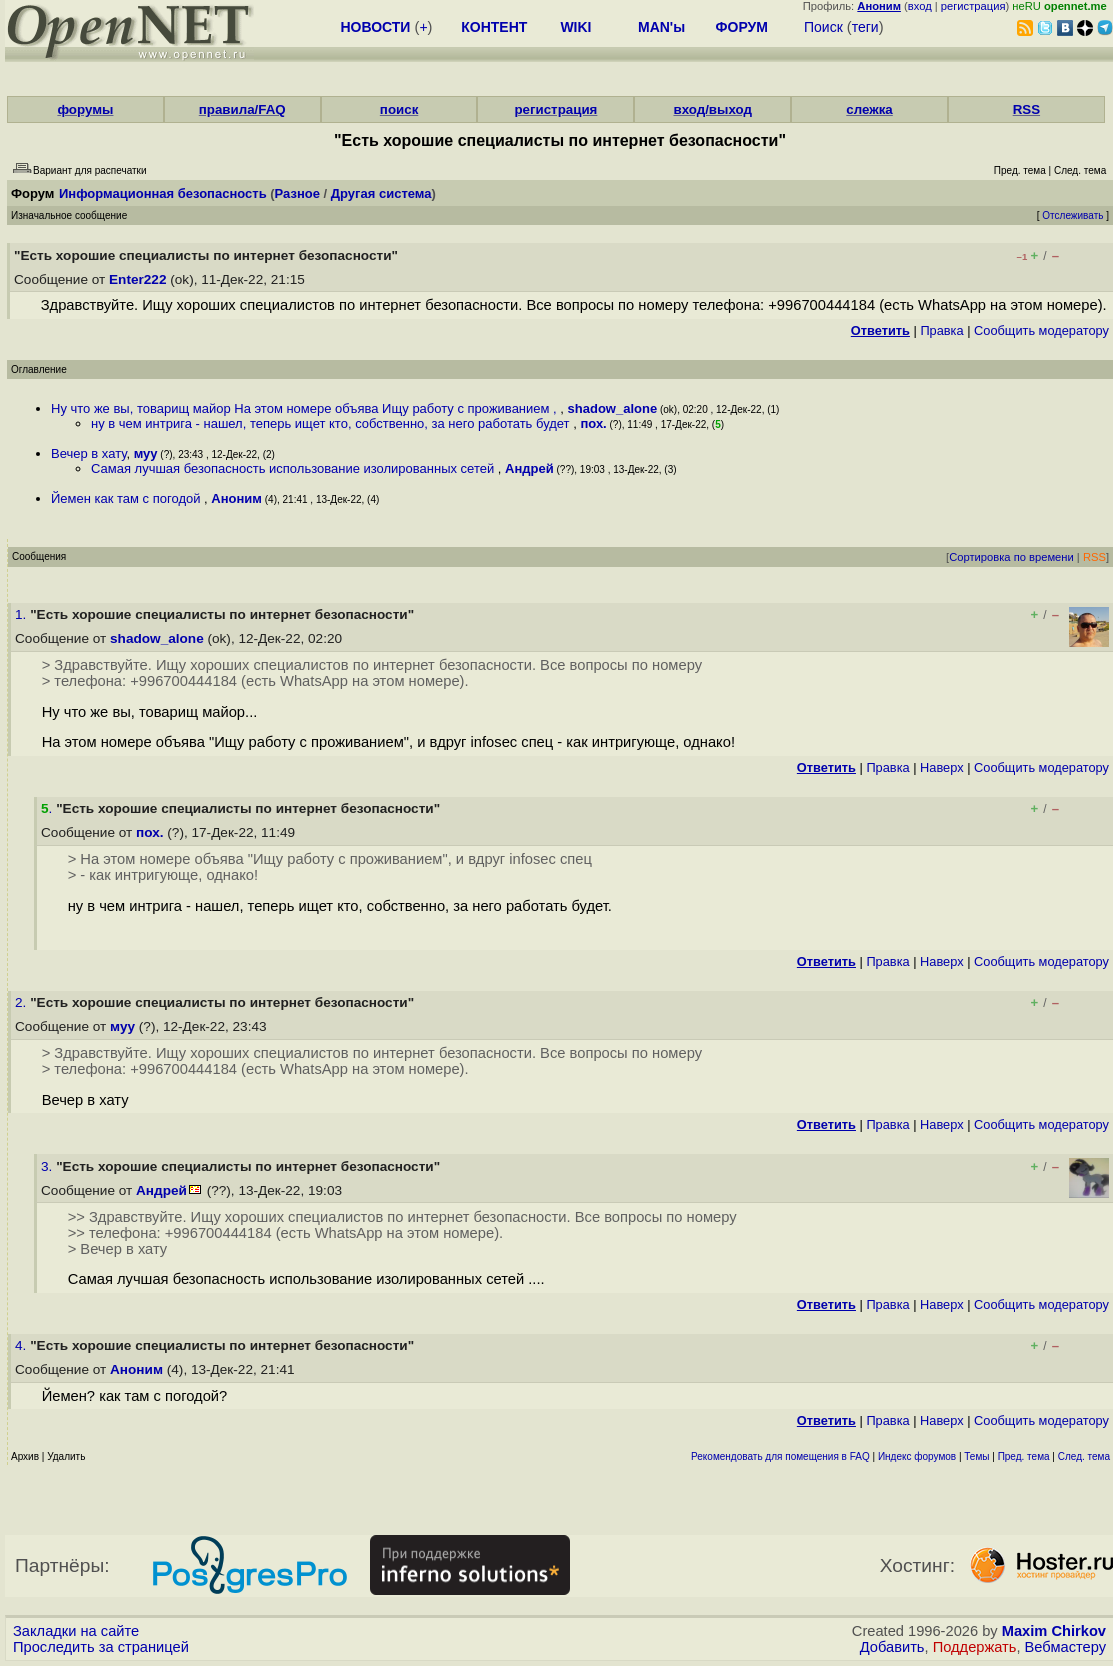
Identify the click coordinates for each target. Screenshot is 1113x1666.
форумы (85, 109)
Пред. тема (1024, 1456)
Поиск (823, 27)
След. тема (1084, 1456)
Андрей (529, 468)
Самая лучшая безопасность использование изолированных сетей (294, 468)
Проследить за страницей (101, 1647)
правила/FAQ (242, 109)
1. (22, 614)
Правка (941, 330)
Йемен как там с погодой (127, 498)
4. (22, 1345)
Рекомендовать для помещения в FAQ (780, 1456)
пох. (593, 423)
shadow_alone (613, 408)
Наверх (942, 767)
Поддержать (975, 1647)
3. (48, 1166)
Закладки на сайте (76, 1631)
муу (146, 453)
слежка (869, 109)
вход (920, 6)
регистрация (973, 6)
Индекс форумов (917, 1456)
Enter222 (137, 279)
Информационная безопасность (163, 193)
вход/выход (712, 109)
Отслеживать (1072, 215)
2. (22, 1002)
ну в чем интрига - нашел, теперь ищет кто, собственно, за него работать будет (332, 423)
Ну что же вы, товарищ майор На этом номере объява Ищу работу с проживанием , (305, 408)
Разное (297, 193)
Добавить (892, 1647)
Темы (976, 1456)
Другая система (381, 193)
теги (865, 27)
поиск (399, 109)
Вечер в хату (88, 453)
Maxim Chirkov (1054, 1631)
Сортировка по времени (1011, 557)
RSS (1026, 109)
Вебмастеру (1065, 1647)
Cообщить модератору (1041, 330)
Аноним (236, 498)
